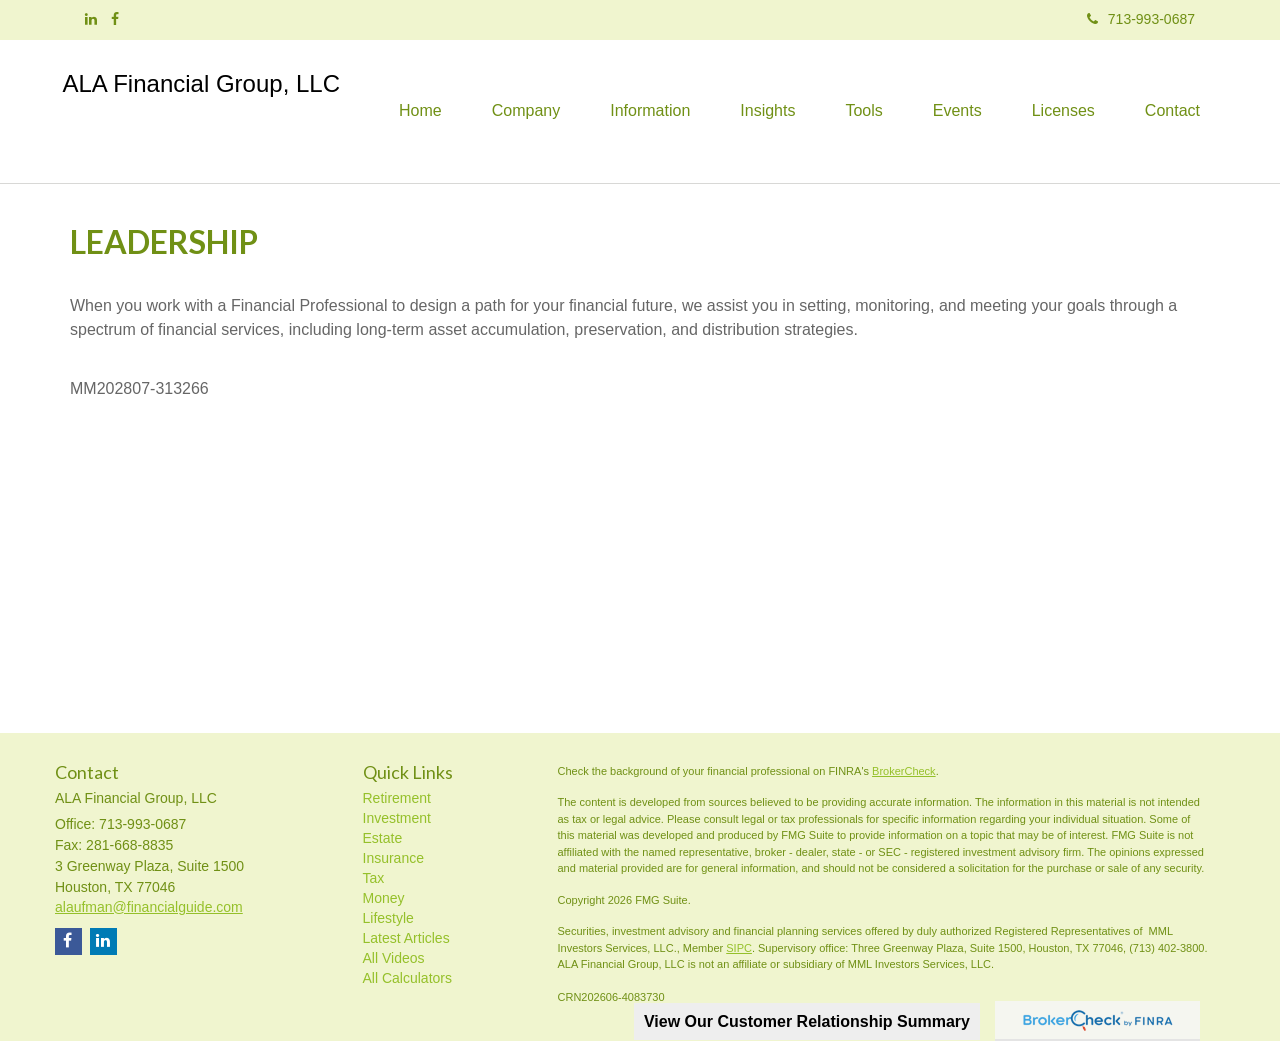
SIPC (739, 948)
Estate (383, 838)
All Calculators (407, 978)
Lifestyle (388, 918)
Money (384, 898)
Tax (374, 878)
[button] (526, 111)
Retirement (397, 798)
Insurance (393, 858)
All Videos (394, 958)
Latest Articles (406, 938)
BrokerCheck (904, 771)
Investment (397, 818)
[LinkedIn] (91, 19)
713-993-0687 (1141, 19)
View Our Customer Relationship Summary (807, 1021)
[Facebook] (115, 19)
